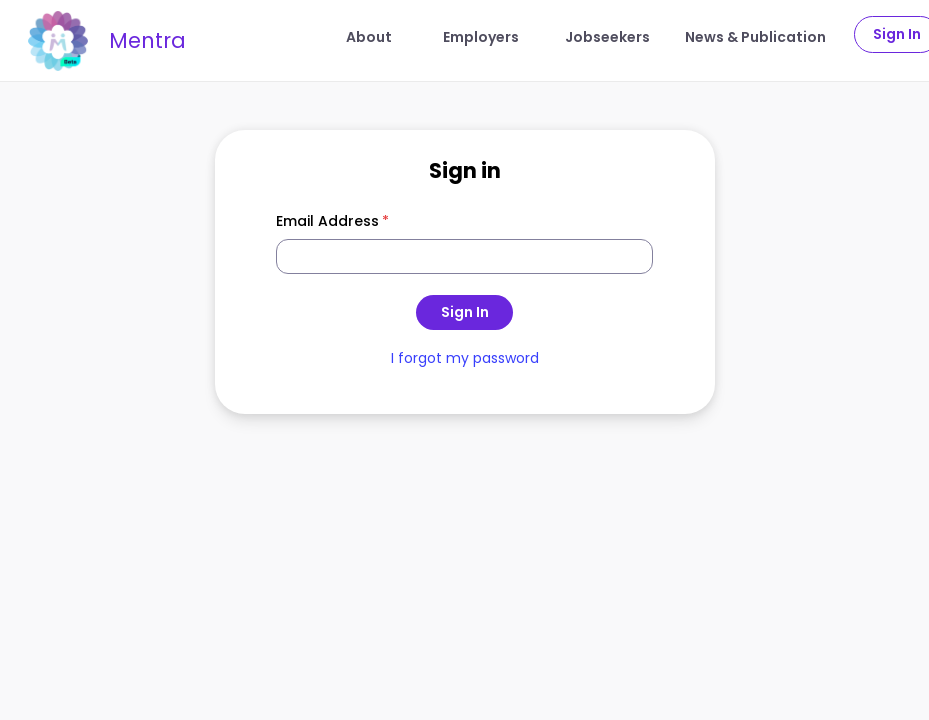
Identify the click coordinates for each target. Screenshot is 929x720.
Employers (481, 37)
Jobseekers (607, 37)
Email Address (333, 221)
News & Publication (755, 37)
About (369, 37)
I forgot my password (465, 358)
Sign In (465, 312)
